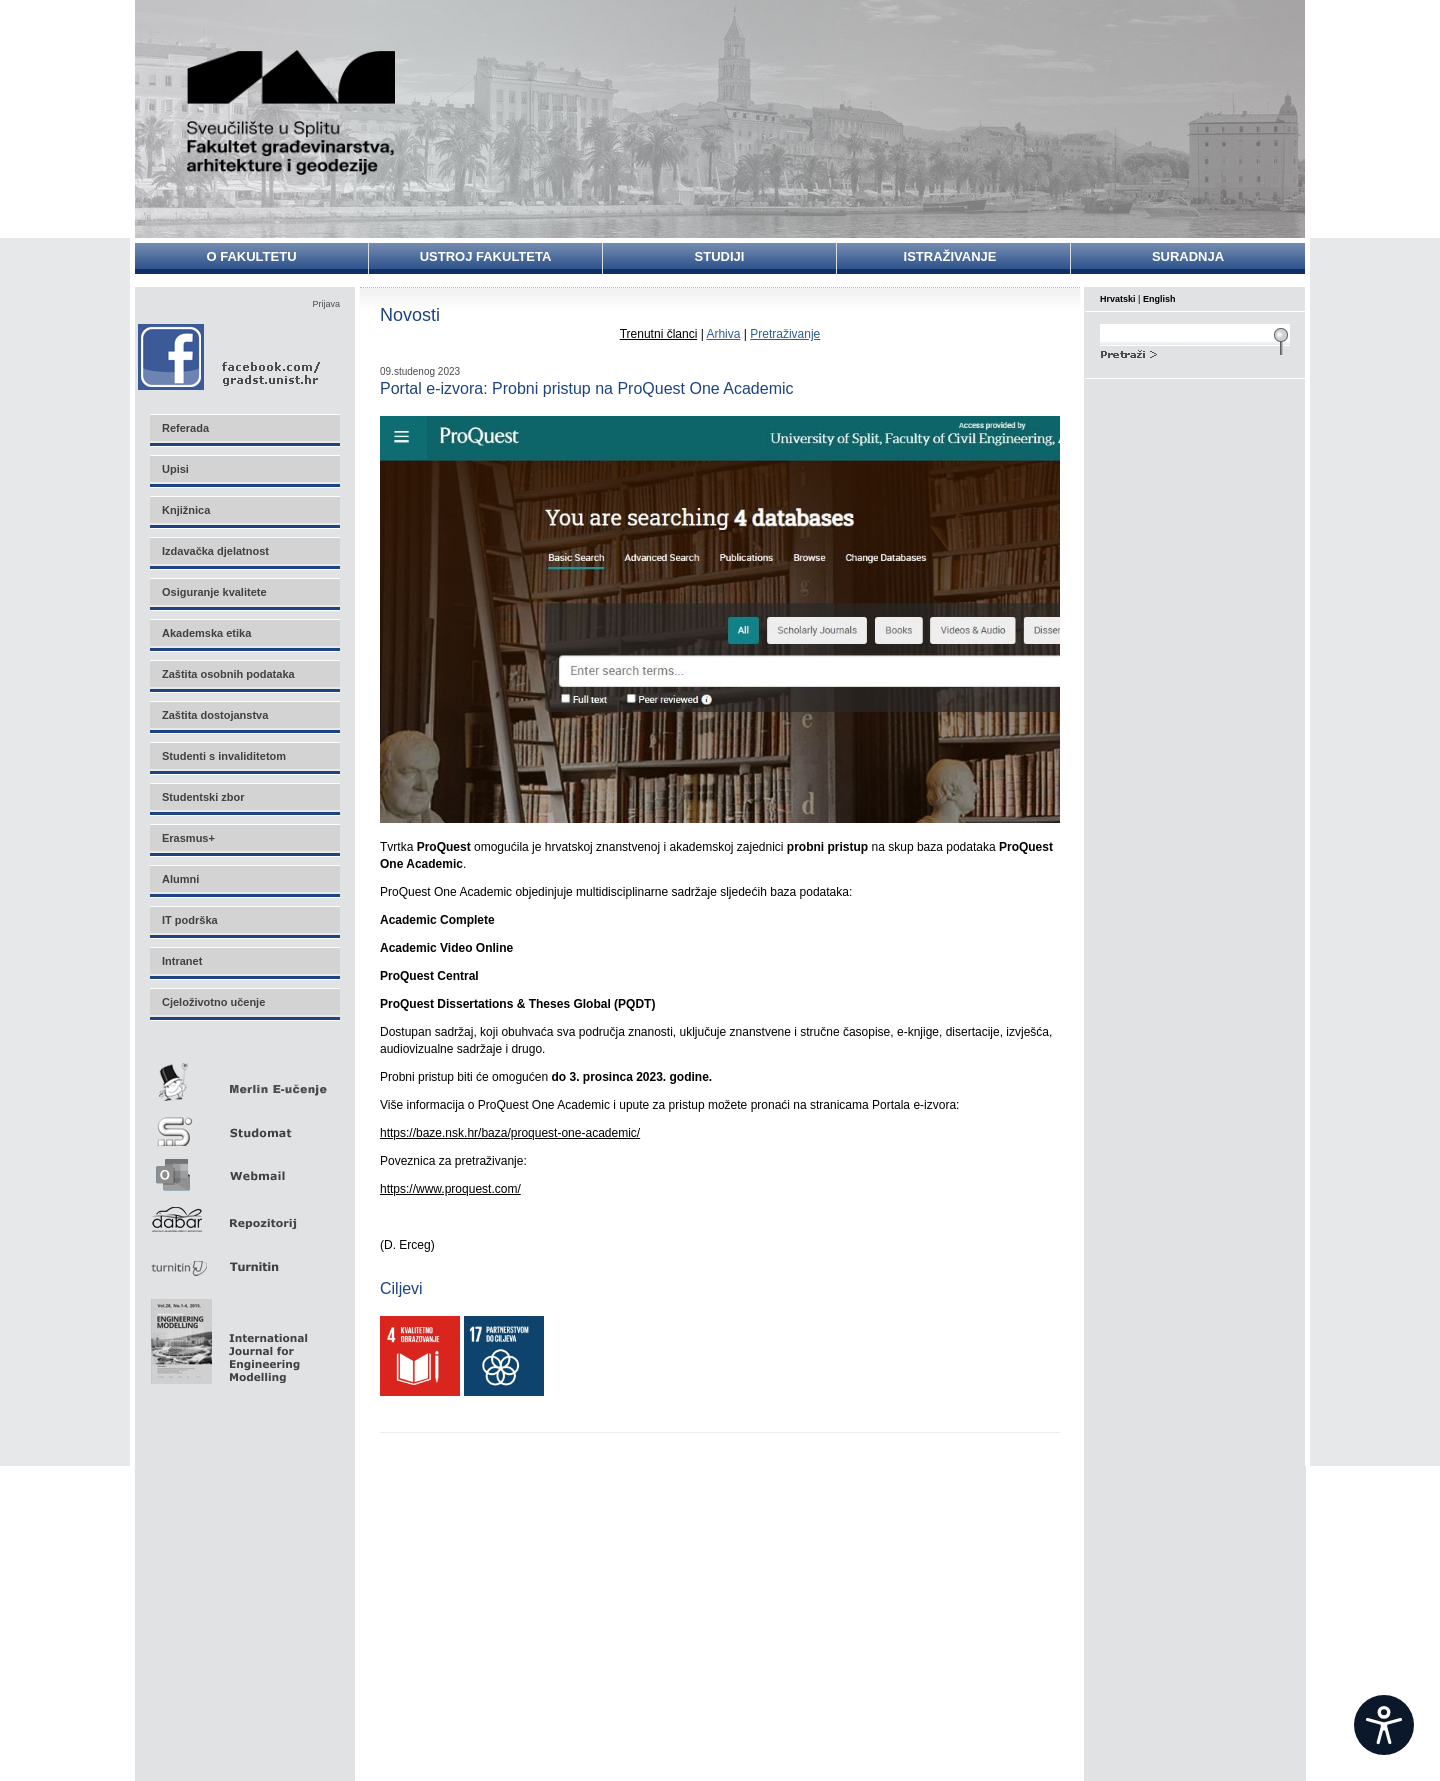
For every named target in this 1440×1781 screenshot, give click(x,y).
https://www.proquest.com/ (450, 1189)
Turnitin (244, 1258)
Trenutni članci (659, 334)
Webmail (244, 1168)
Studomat (244, 1123)
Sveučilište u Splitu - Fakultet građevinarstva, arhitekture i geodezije (292, 112)
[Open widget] (1384, 1725)
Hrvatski (1118, 299)
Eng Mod (226, 1336)
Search (1195, 352)
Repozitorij (244, 1213)
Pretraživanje (785, 334)
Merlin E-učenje (244, 1078)
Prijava (326, 304)
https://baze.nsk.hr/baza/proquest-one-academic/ (510, 1133)
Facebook (230, 356)
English (1159, 299)
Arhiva (723, 334)
